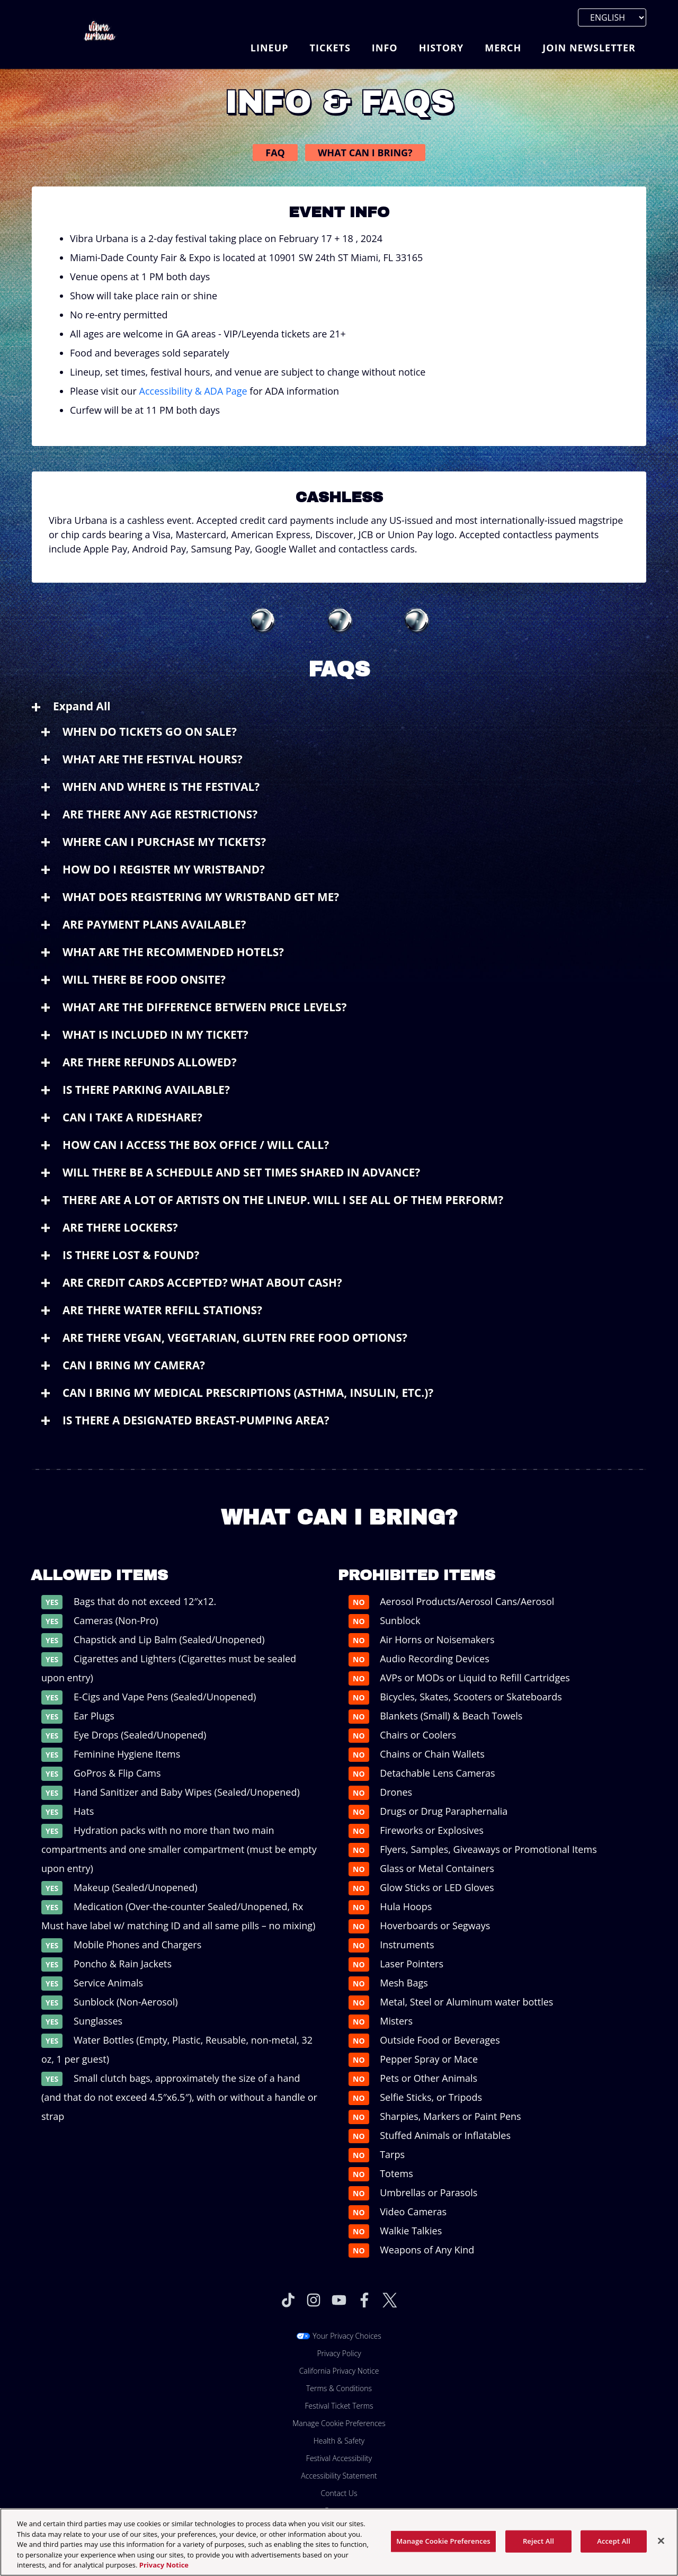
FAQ (275, 152)
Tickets (330, 47)
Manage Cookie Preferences (339, 2423)
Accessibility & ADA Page (193, 391)
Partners (339, 2511)
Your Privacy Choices (347, 2336)
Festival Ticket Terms (339, 2406)
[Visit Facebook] (364, 2300)
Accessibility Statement (339, 2476)
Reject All (538, 2552)
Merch (503, 47)
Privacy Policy (339, 2353)
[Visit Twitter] (390, 2300)
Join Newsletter (589, 47)
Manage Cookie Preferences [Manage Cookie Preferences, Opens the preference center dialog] (443, 2552)
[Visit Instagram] (314, 2300)
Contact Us (339, 2493)
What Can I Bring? (365, 152)
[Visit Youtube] (339, 2300)
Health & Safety (339, 2441)
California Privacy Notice (339, 2371)
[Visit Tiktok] (288, 2300)
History (441, 47)
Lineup (270, 47)
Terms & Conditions (339, 2388)
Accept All (613, 2552)
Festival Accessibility (339, 2458)
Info (385, 47)
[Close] (661, 2552)
